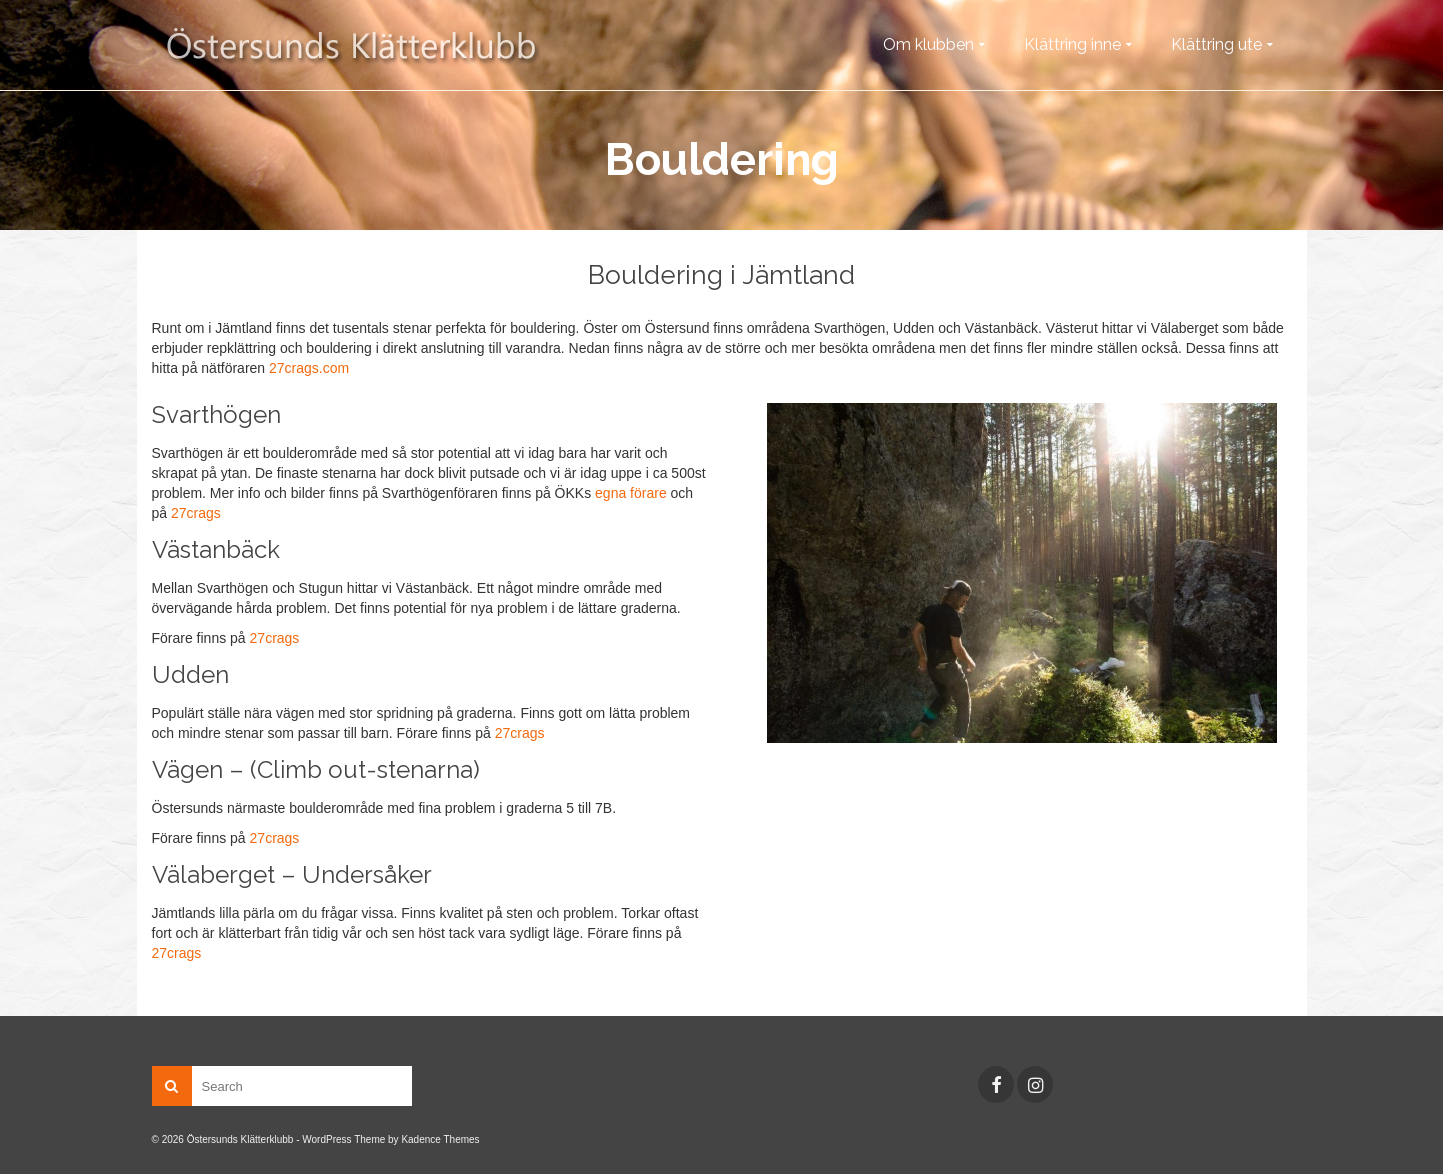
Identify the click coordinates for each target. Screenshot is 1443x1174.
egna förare (631, 493)
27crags (196, 513)
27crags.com (309, 368)
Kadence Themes (440, 1139)
